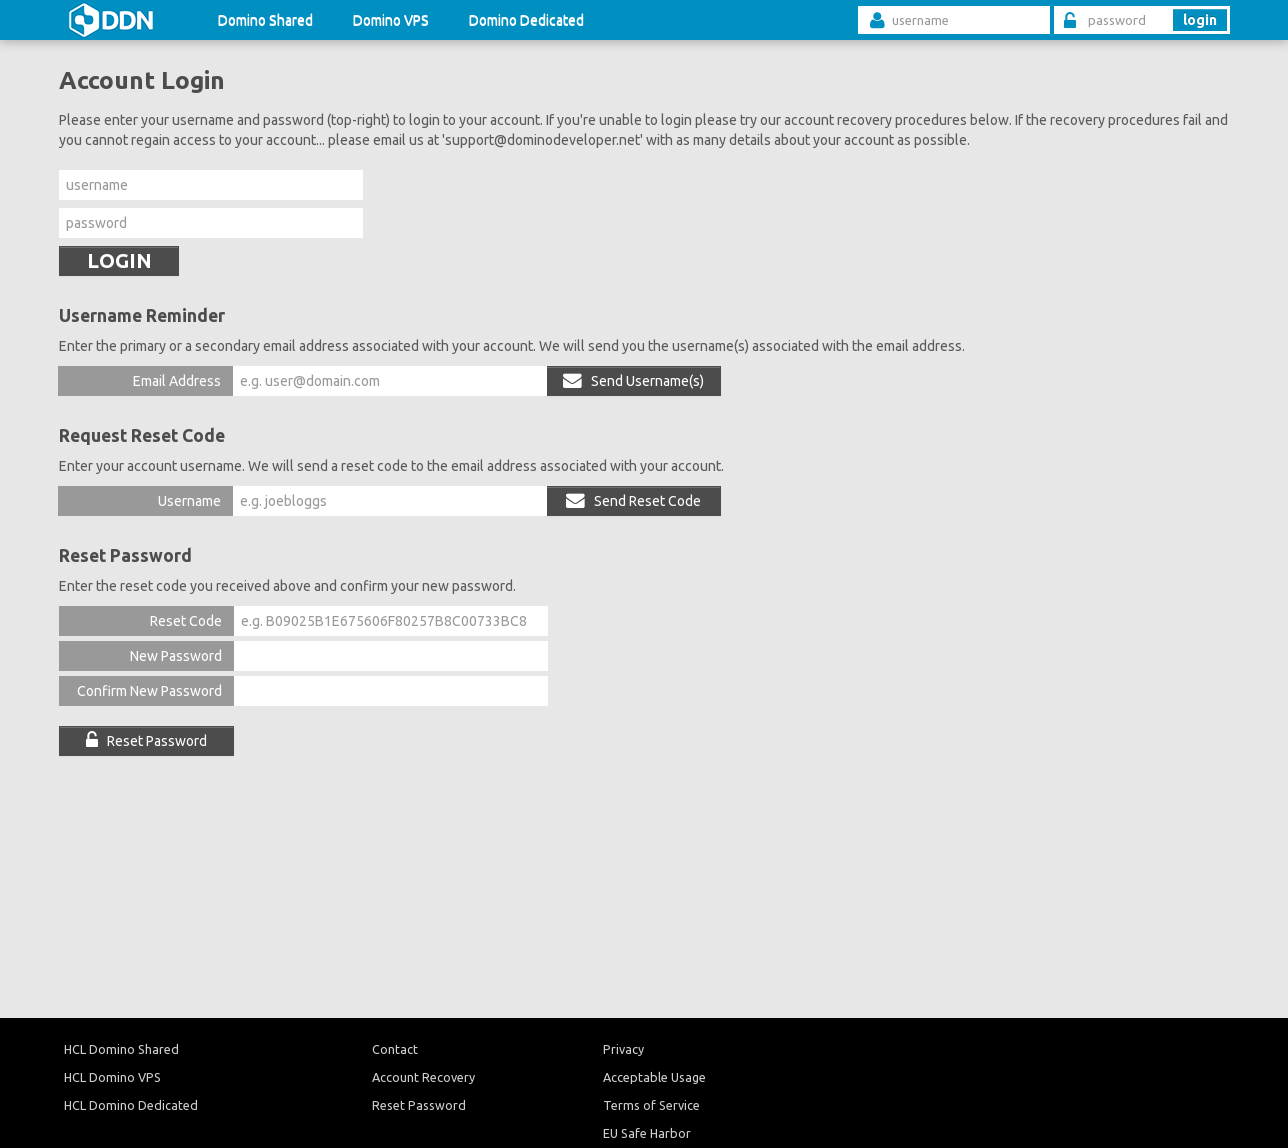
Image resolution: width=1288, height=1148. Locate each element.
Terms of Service (651, 1105)
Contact (395, 1049)
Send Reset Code (633, 501)
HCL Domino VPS (112, 1077)
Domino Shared (265, 20)
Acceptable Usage (654, 1077)
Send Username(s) (633, 381)
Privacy (623, 1049)
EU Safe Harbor (647, 1133)
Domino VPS (391, 20)
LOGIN (119, 260)
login (1200, 20)
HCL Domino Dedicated (131, 1105)
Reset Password (146, 741)
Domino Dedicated (526, 20)
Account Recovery (423, 1077)
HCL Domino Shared (121, 1049)
